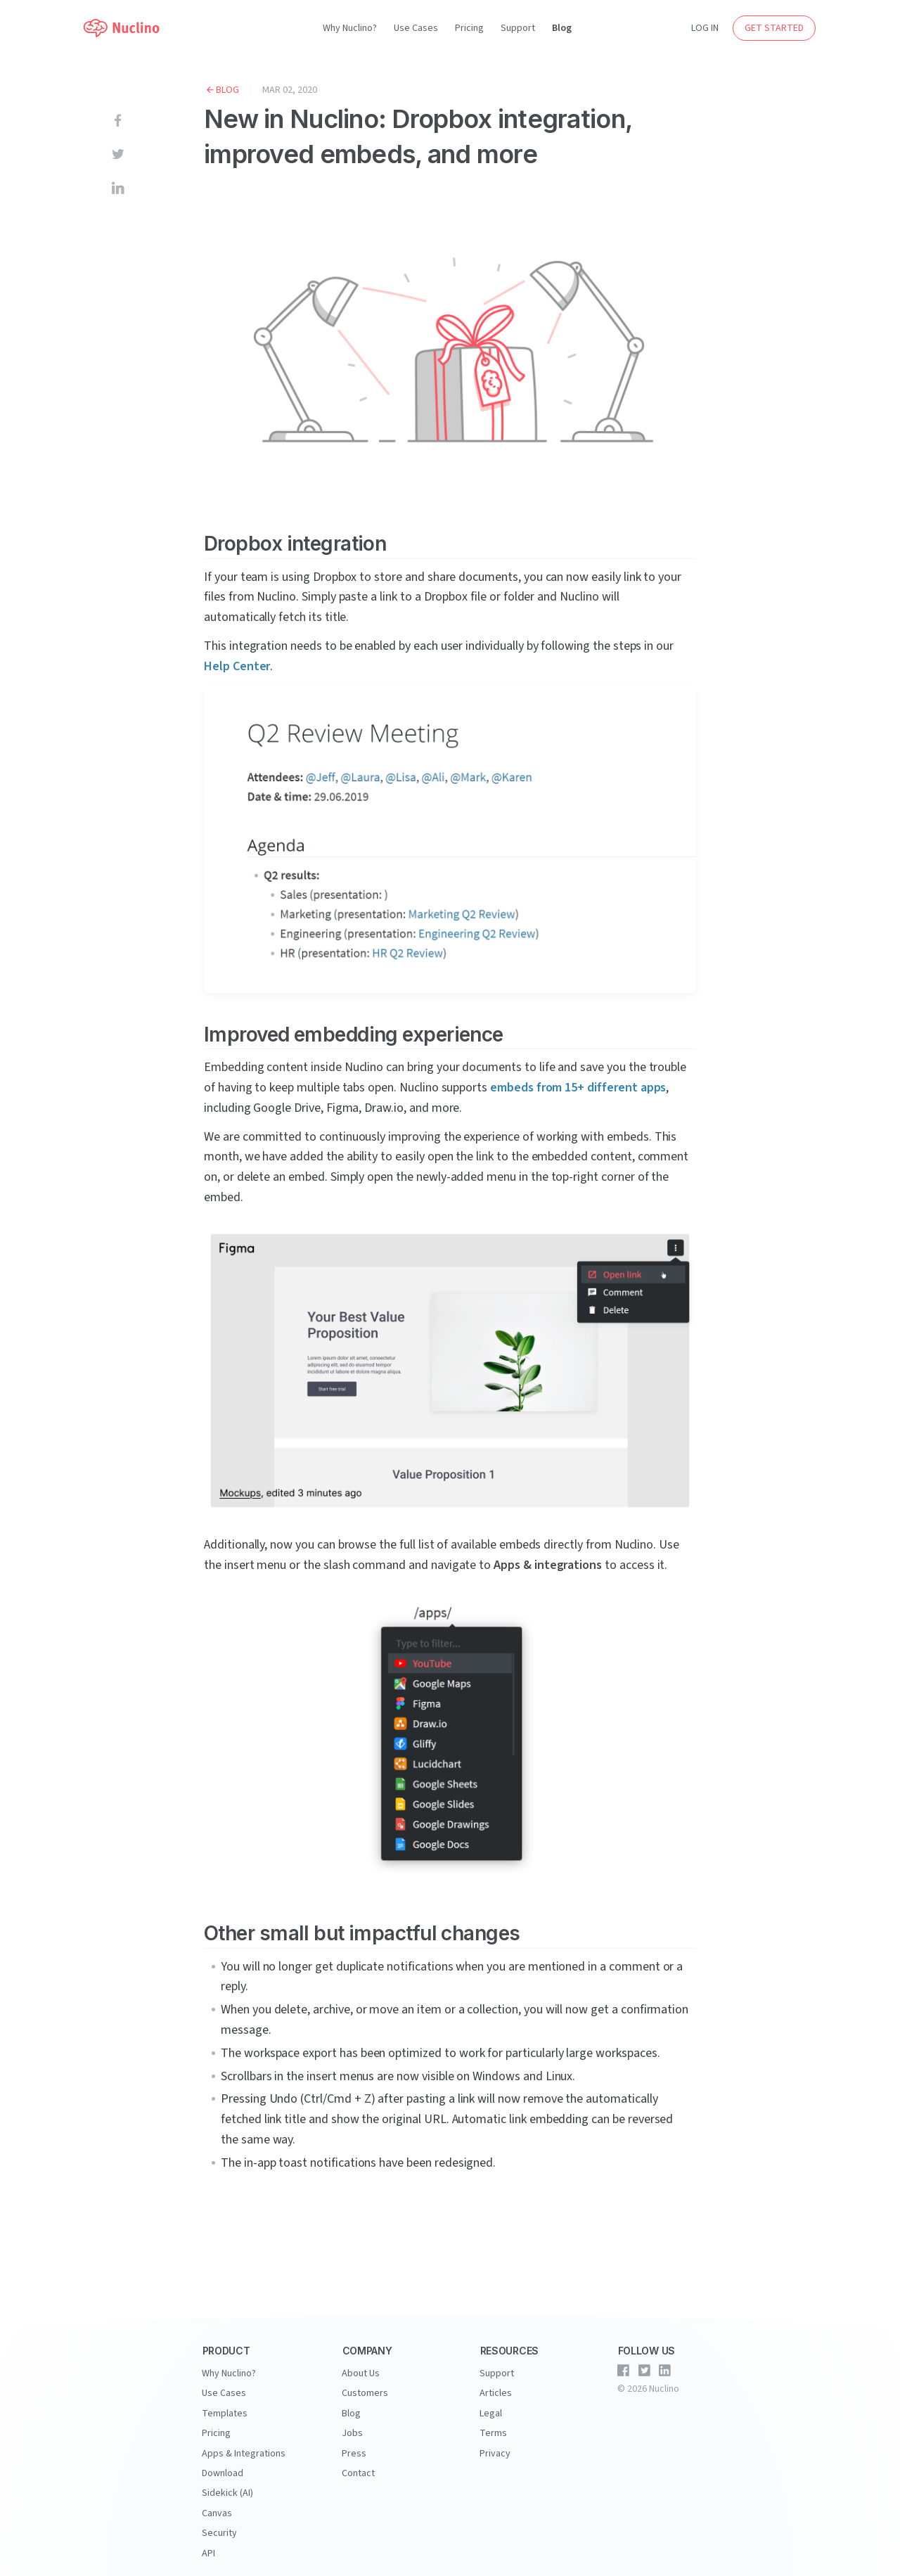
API (208, 2551)
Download (222, 2472)
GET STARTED (774, 28)
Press (354, 2452)
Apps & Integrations (243, 2452)
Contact (358, 2472)
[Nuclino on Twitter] (644, 2370)
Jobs (352, 2433)
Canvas (217, 2511)
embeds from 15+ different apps (578, 1087)
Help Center (237, 666)
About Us (361, 2373)
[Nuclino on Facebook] (623, 2370)
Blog (562, 28)
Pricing (469, 28)
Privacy (495, 2452)
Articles (496, 2393)
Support (518, 28)
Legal (491, 2413)
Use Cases (416, 28)
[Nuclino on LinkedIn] (665, 2370)
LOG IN (705, 28)
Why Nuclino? (350, 28)
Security (219, 2531)
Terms (493, 2433)
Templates (225, 2413)
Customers (365, 2393)
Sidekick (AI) (227, 2492)
